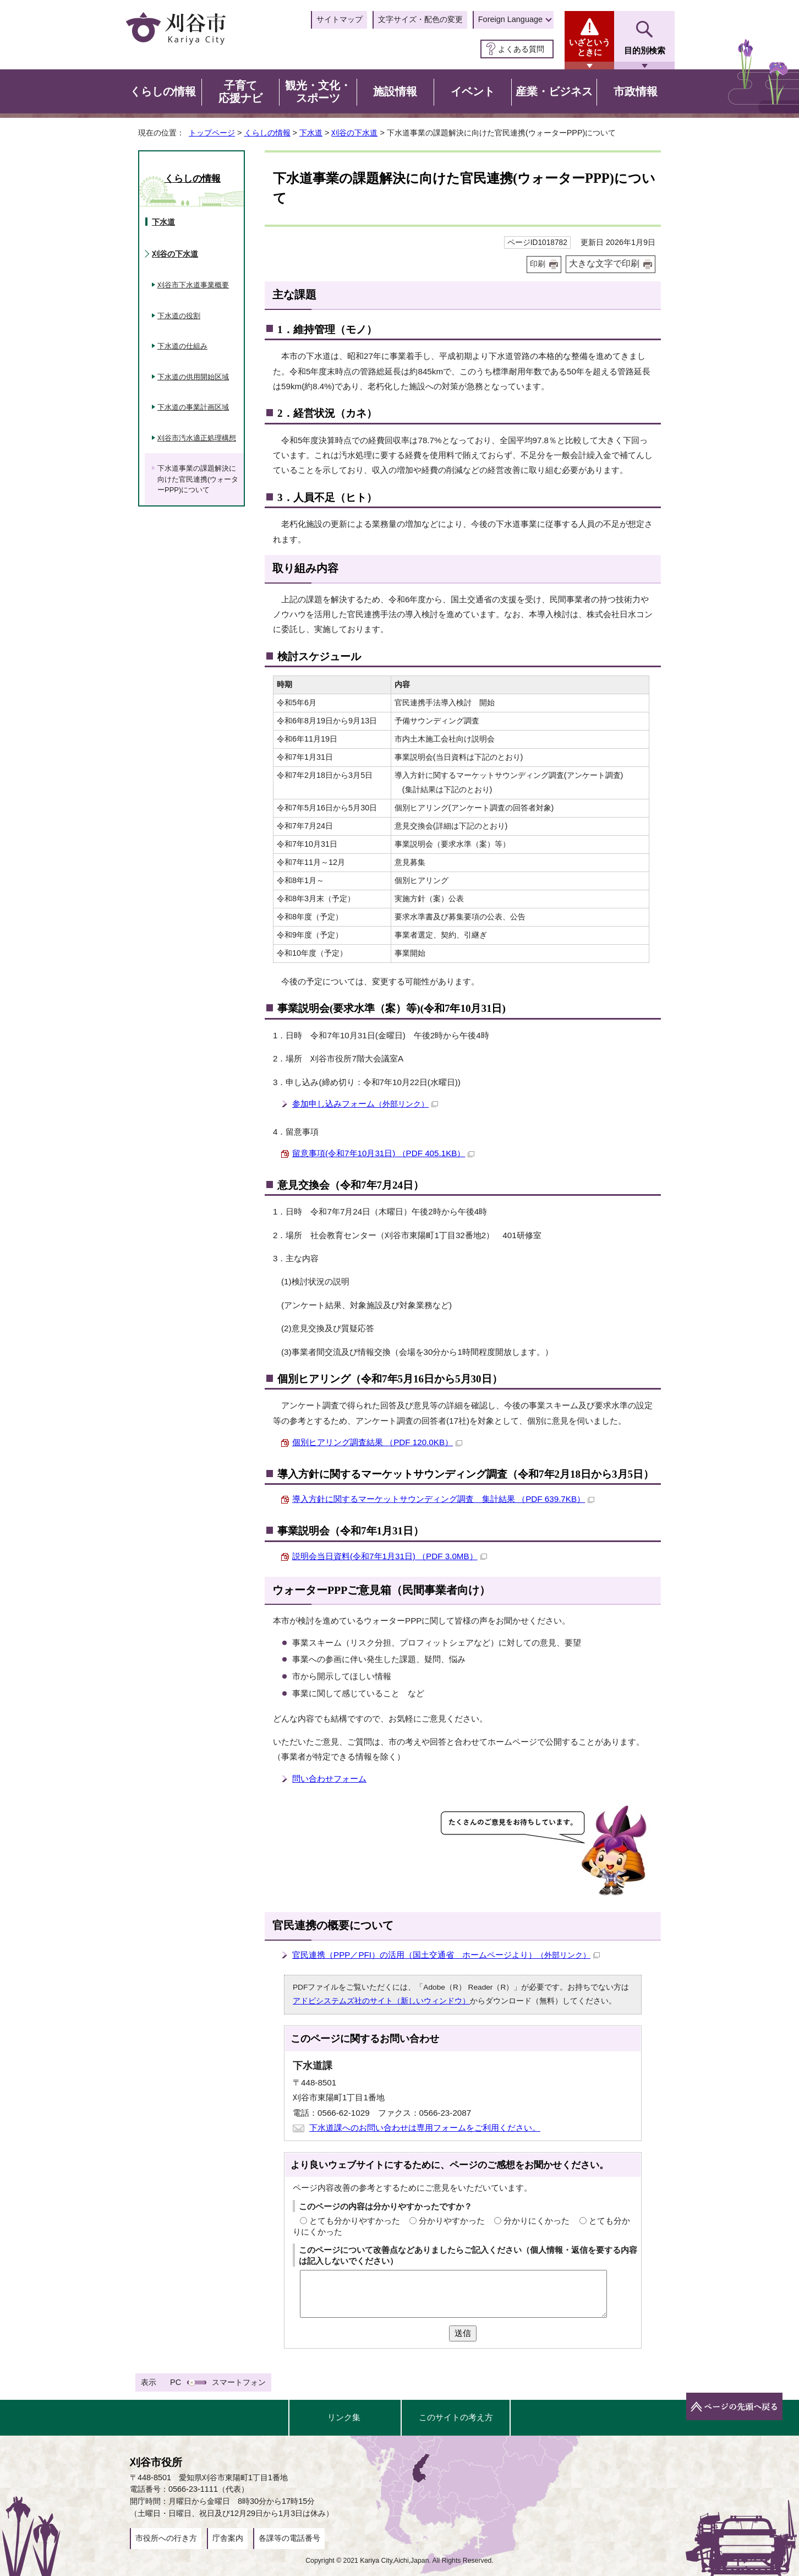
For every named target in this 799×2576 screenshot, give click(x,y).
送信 (463, 2333)
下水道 (310, 132)
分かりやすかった (452, 2220)
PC (175, 2382)
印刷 (537, 264)
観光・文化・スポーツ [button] (318, 92)
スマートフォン (239, 2382)
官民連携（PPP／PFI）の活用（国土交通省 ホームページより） (446, 1954)
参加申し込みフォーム (365, 1103)
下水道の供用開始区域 (193, 377)
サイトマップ (339, 19)
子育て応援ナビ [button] (240, 92)
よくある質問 (521, 49)
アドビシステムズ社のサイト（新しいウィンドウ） (381, 2001)
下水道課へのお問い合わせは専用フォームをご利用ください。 (424, 2127)
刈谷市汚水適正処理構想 (196, 438)
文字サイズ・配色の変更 (420, 19)
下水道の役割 (178, 316)
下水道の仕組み (182, 346)
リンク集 (343, 2417)
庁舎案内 (227, 2538)
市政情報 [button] (636, 91)
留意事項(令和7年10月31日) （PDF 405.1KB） (383, 1153)
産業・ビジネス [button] (554, 91)
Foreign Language (510, 19)
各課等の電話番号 (289, 2538)
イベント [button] (473, 91)
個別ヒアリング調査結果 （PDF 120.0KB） (377, 1442)
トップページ (212, 132)
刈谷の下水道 (354, 132)
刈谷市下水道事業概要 (193, 285)
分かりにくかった (537, 2220)
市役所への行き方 (166, 2538)
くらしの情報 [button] (163, 91)
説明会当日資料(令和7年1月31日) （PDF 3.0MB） (389, 1556)
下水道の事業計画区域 (193, 407)
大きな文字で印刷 (604, 263)
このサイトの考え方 (456, 2417)
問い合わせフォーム (329, 1778)
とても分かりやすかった (354, 2220)
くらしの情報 (267, 132)
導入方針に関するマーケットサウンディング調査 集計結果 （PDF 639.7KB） (443, 1499)
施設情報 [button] (395, 91)
